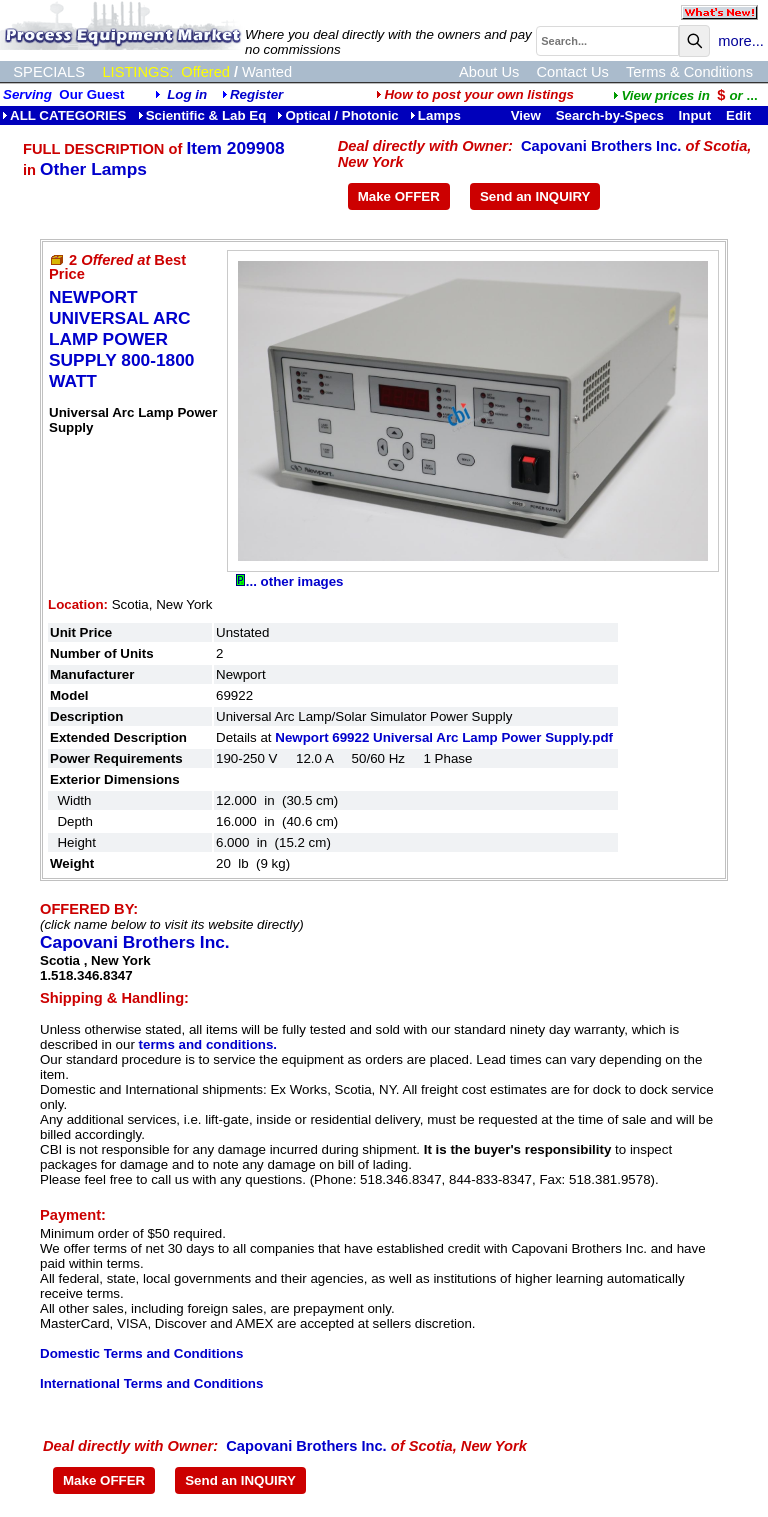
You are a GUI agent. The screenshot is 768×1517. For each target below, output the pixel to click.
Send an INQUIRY (535, 196)
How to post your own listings (475, 94)
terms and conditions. (208, 1044)
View (526, 115)
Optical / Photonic (337, 115)
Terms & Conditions (689, 72)
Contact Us (572, 72)
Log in (187, 94)
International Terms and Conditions (151, 1383)
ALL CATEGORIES (64, 115)
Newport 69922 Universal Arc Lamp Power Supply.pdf (444, 737)
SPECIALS (49, 72)
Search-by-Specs (610, 115)
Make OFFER (399, 196)
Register (256, 94)
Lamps (435, 115)
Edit (740, 115)
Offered (205, 72)
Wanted (267, 72)
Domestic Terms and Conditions (141, 1353)
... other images (290, 581)
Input (695, 115)
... (685, 95)
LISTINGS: (137, 72)
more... (741, 41)
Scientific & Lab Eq (202, 115)
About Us (489, 72)
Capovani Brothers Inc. (601, 146)
